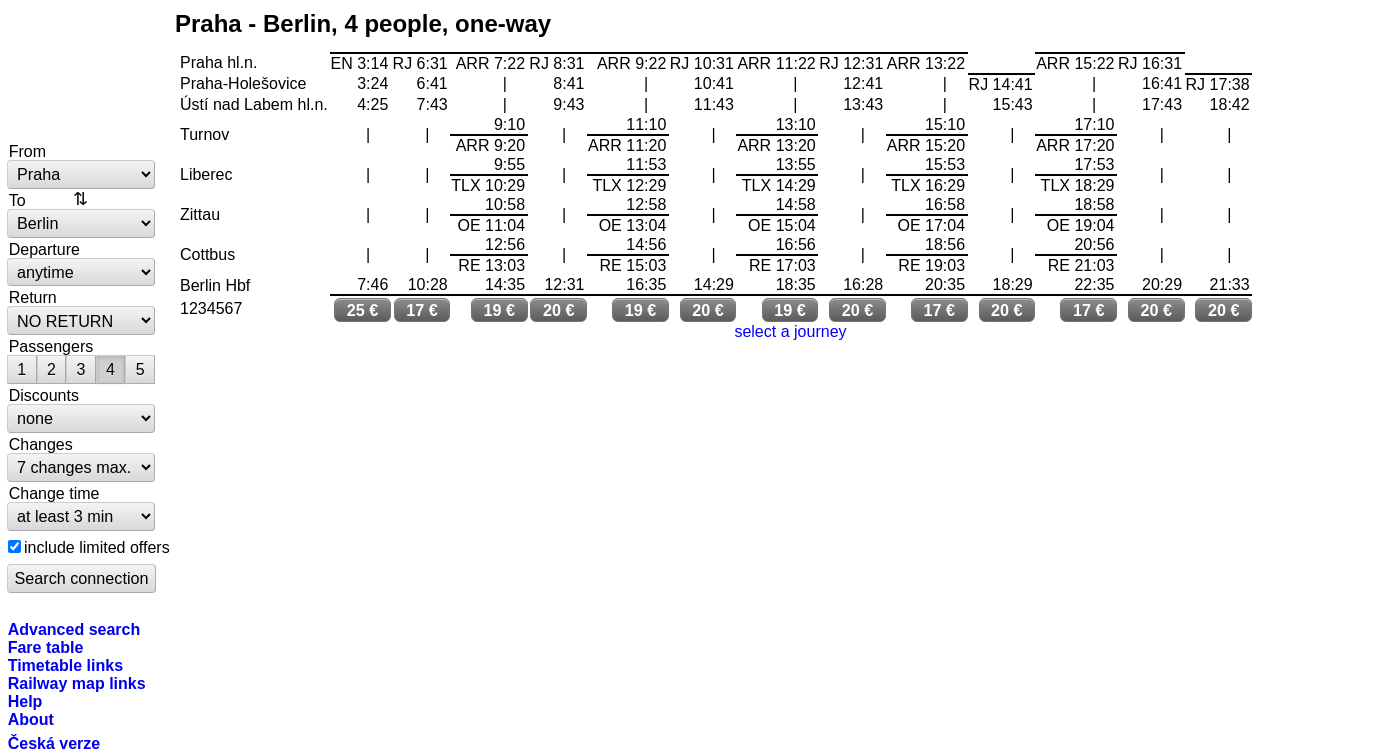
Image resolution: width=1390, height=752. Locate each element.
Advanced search (74, 629)
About (31, 719)
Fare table (46, 647)
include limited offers (97, 547)
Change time (54, 493)
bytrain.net (82, 72)
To (17, 200)
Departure (44, 249)
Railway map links (77, 683)
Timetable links (65, 665)
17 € (422, 310)
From (27, 151)
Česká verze (54, 743)
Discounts (44, 395)
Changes (41, 444)
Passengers (51, 346)
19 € (500, 310)
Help (25, 701)
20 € (559, 310)
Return (33, 297)
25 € (363, 310)
